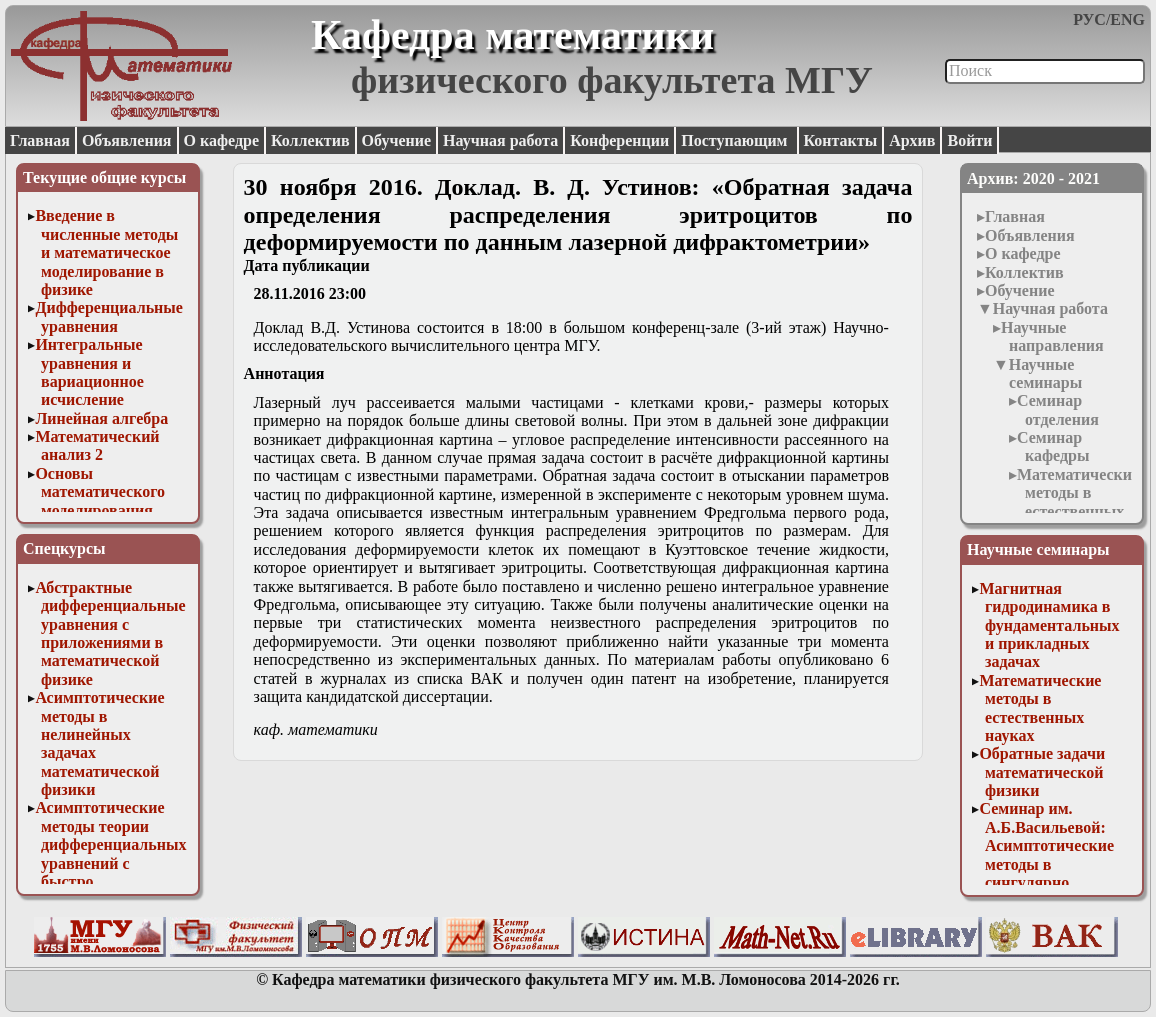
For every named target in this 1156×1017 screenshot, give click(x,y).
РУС (1089, 19)
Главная (40, 140)
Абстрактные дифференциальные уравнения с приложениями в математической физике (110, 633)
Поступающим (736, 140)
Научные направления (1052, 336)
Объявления (127, 140)
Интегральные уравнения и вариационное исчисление (89, 372)
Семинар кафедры (1053, 446)
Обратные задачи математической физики (1042, 772)
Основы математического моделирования (100, 492)
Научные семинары (1045, 373)
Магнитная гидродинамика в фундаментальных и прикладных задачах (1049, 625)
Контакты (841, 140)
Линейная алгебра (101, 418)
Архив (912, 140)
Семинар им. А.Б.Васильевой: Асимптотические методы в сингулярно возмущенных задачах (1046, 863)
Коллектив (310, 140)
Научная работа (500, 140)
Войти (969, 140)
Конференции (619, 140)
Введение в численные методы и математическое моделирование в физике (106, 252)
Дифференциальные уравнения (109, 316)
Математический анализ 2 (97, 445)
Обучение (397, 140)
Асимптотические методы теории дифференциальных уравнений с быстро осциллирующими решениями (110, 862)
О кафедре (221, 140)
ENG (1127, 19)
